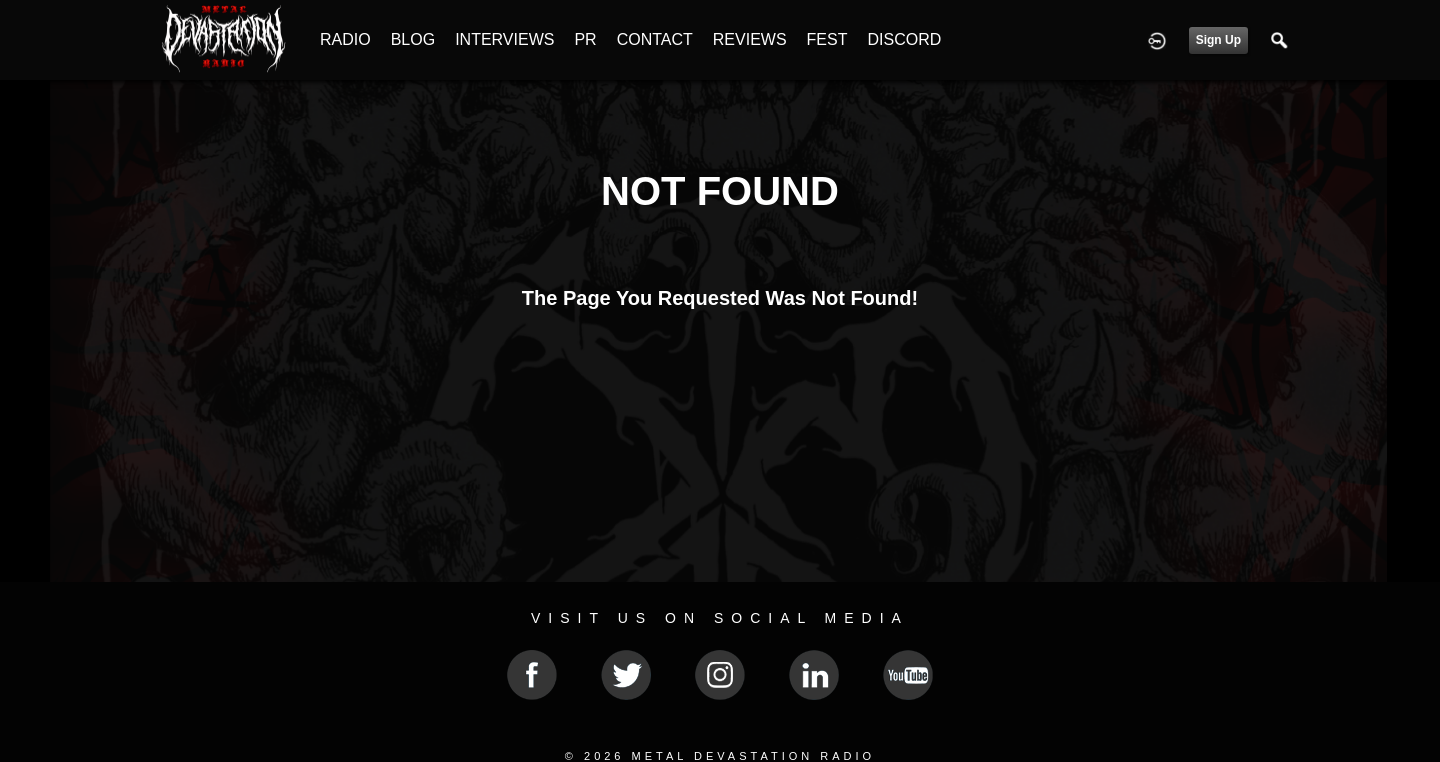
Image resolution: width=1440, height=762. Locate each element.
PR (585, 39)
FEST (827, 39)
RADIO (345, 39)
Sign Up (1218, 40)
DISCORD (904, 39)
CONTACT (655, 39)
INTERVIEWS (504, 39)
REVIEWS (750, 39)
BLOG (413, 39)
